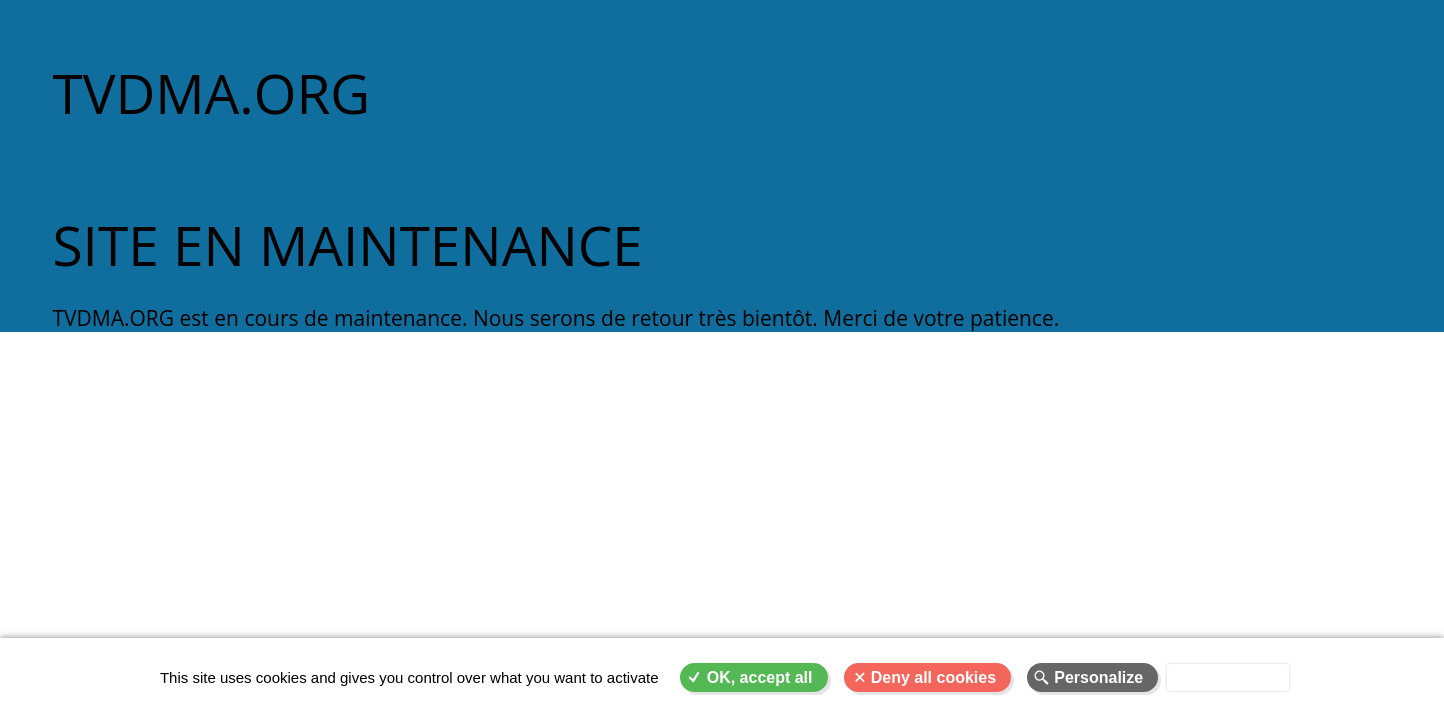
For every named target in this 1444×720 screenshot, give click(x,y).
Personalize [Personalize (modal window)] (1098, 677)
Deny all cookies (933, 677)
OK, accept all (760, 677)
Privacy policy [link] (1228, 677)
